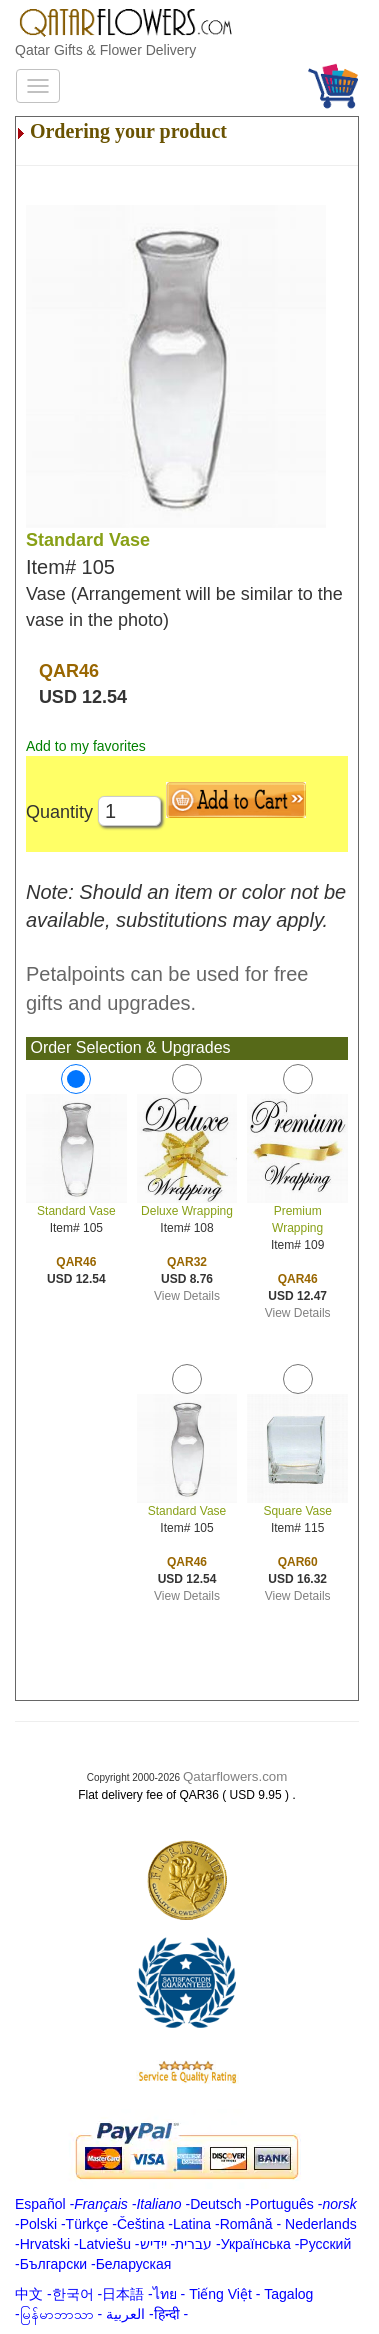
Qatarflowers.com (235, 1776)
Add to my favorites (86, 746)
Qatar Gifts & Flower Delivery (105, 50)
